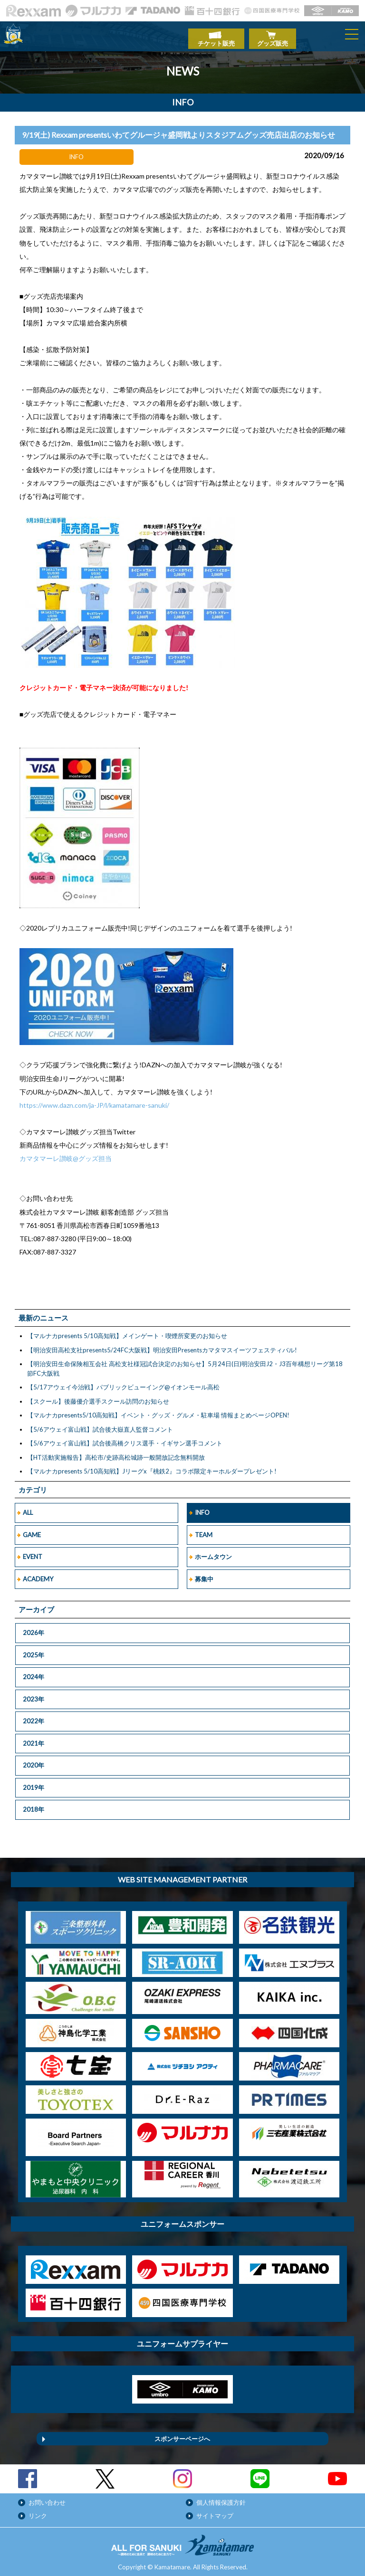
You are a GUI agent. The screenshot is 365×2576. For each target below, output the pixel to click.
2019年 (33, 1783)
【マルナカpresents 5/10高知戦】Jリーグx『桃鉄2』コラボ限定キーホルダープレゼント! (152, 1466)
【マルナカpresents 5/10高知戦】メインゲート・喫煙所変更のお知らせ (127, 1331)
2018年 (33, 1804)
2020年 (33, 1760)
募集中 (204, 1574)
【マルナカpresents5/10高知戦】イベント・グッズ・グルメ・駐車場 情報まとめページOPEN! (158, 1410)
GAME (32, 1530)
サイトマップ (214, 2511)
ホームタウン (213, 1552)
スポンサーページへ (182, 2434)
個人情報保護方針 (221, 2497)
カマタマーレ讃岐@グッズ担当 (65, 1154)
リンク (38, 2511)
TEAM (203, 1530)
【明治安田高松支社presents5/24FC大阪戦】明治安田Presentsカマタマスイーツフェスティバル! (162, 1345)
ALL (28, 1507)
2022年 (33, 1716)
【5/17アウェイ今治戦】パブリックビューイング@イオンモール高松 (123, 1382)
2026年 (33, 1628)
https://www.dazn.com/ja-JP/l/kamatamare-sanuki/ (94, 1100)
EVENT (32, 1552)
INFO (202, 1507)
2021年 (33, 1738)
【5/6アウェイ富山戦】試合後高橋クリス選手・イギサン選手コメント (124, 1438)
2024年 (33, 1672)
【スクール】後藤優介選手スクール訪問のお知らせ (98, 1396)
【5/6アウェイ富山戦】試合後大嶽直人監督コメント (100, 1424)
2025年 (33, 1650)
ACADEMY (38, 1574)
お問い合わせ (47, 2497)
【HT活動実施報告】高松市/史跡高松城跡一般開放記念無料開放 (116, 1452)
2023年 (33, 1694)
